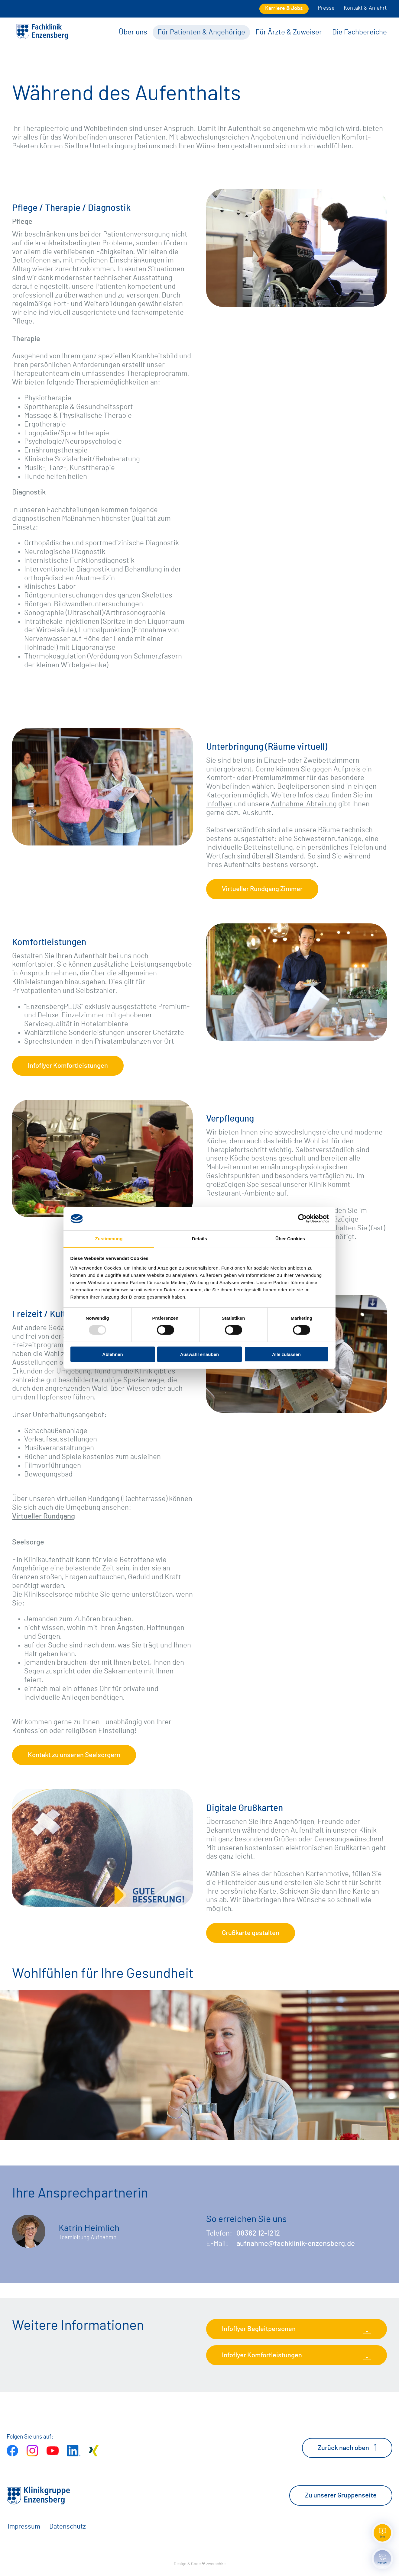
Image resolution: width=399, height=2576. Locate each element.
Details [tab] (199, 1238)
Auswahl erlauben (199, 1354)
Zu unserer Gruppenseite (341, 2495)
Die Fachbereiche (359, 32)
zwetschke (215, 2564)
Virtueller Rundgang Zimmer (262, 889)
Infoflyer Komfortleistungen (68, 1065)
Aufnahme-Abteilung (304, 804)
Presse (326, 8)
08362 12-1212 (258, 2233)
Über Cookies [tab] (290, 1238)
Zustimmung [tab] (109, 1238)
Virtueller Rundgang (43, 1516)
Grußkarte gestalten (250, 1933)
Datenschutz (67, 2526)
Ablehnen (112, 1354)
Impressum (24, 2526)
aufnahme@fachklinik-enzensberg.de (295, 2243)
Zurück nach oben (347, 2447)
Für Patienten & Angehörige (201, 32)
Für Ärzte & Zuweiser (288, 32)
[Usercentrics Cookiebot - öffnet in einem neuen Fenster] (302, 1218)
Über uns (133, 32)
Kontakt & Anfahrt (365, 8)
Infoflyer (219, 804)
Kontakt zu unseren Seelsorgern (74, 1755)
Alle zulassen (286, 1354)
